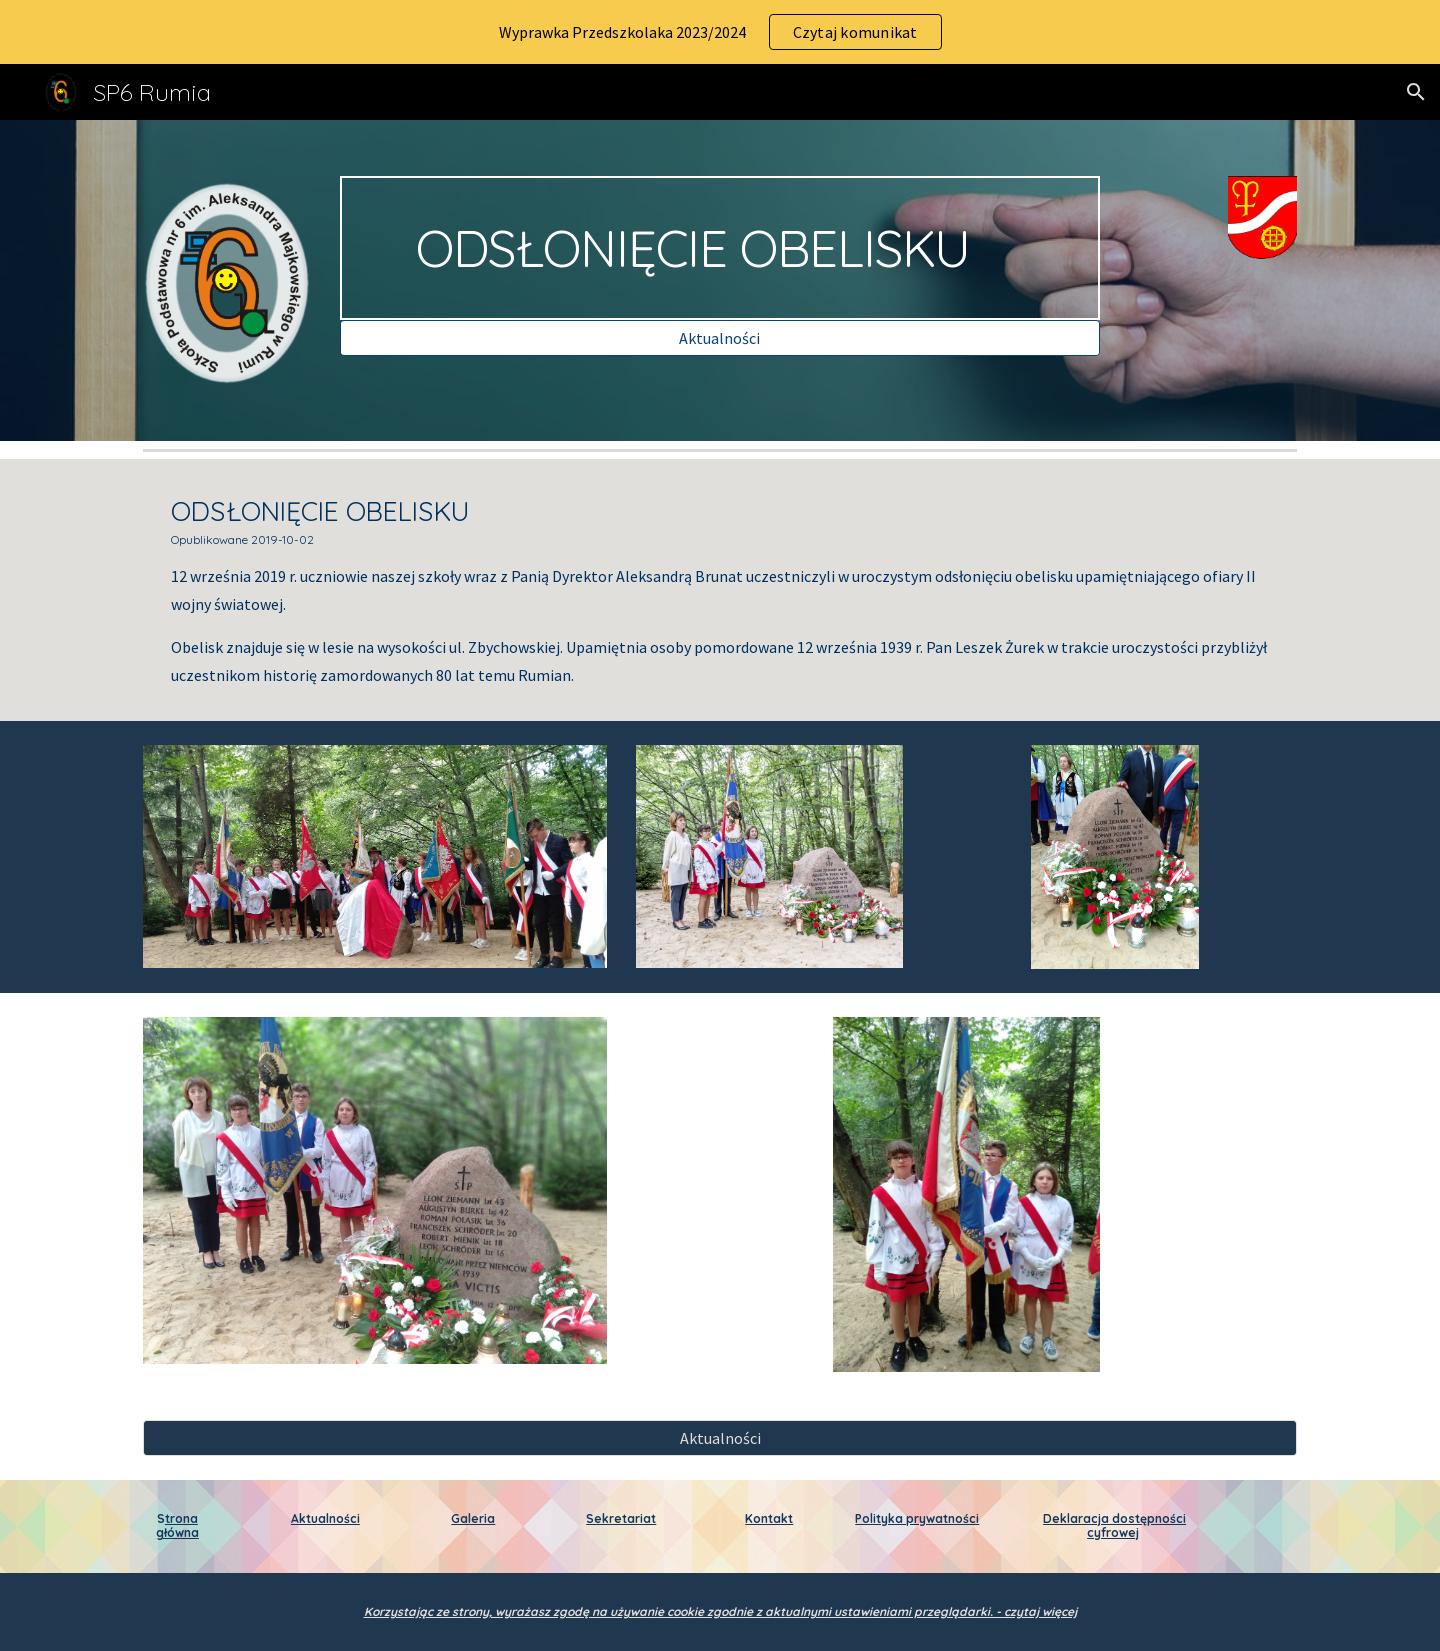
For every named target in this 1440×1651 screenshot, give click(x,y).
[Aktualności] (720, 338)
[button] (1416, 92)
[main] (720, 248)
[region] (720, 32)
